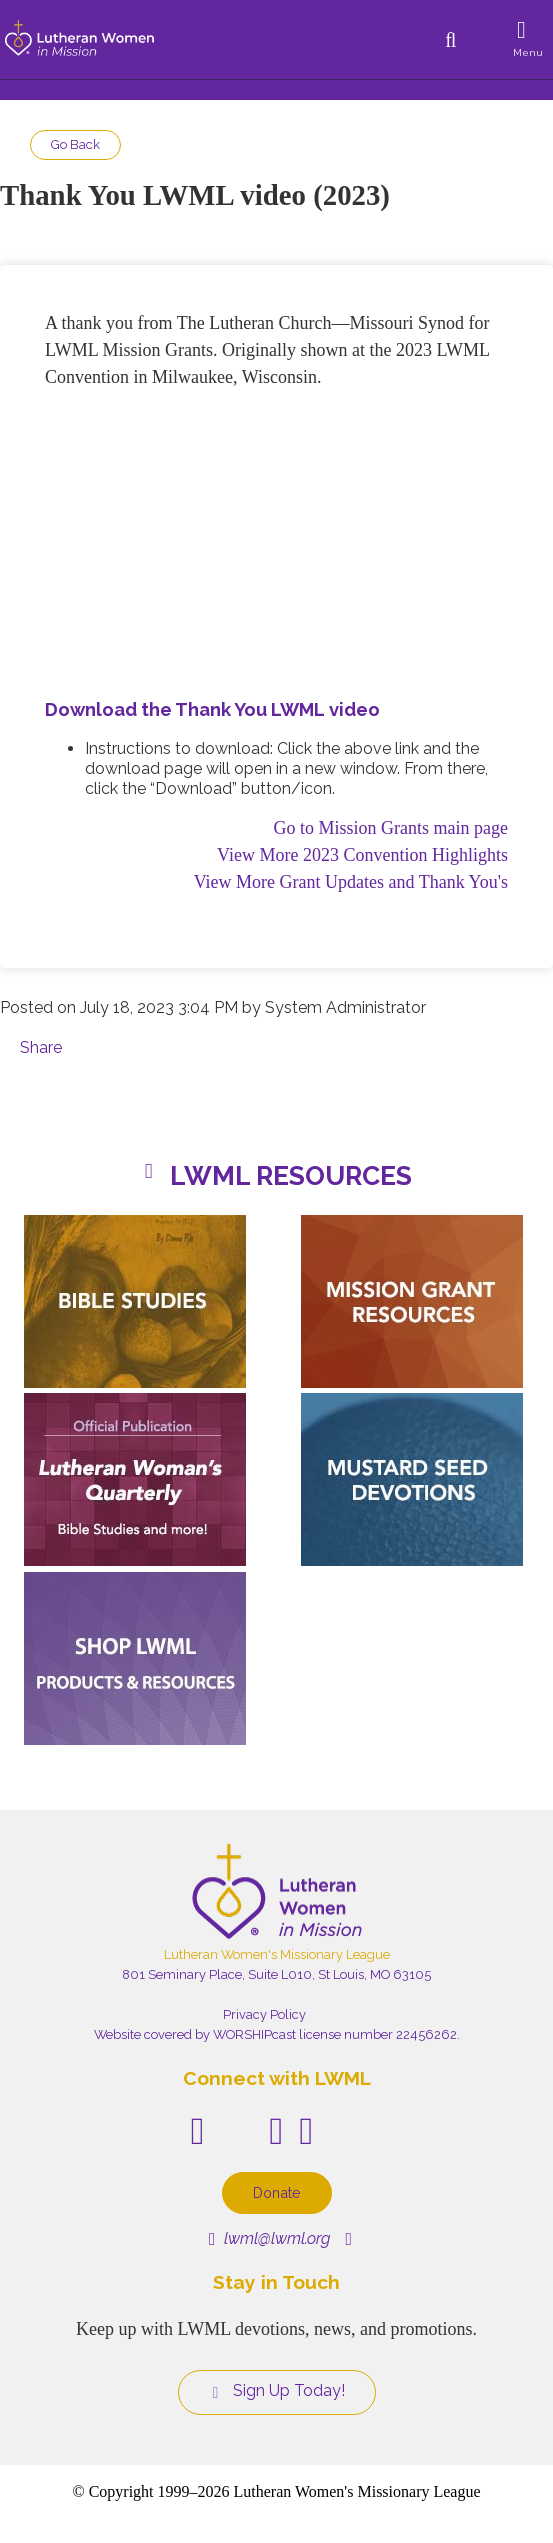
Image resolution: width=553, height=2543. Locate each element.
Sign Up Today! (277, 2391)
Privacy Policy (264, 2014)
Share (41, 1047)
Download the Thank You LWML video (212, 709)
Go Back (75, 144)
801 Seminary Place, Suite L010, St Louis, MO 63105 (276, 1974)
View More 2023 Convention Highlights (362, 855)
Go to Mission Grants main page (391, 828)
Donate (277, 2192)
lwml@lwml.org (269, 2238)
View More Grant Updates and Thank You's (351, 882)
